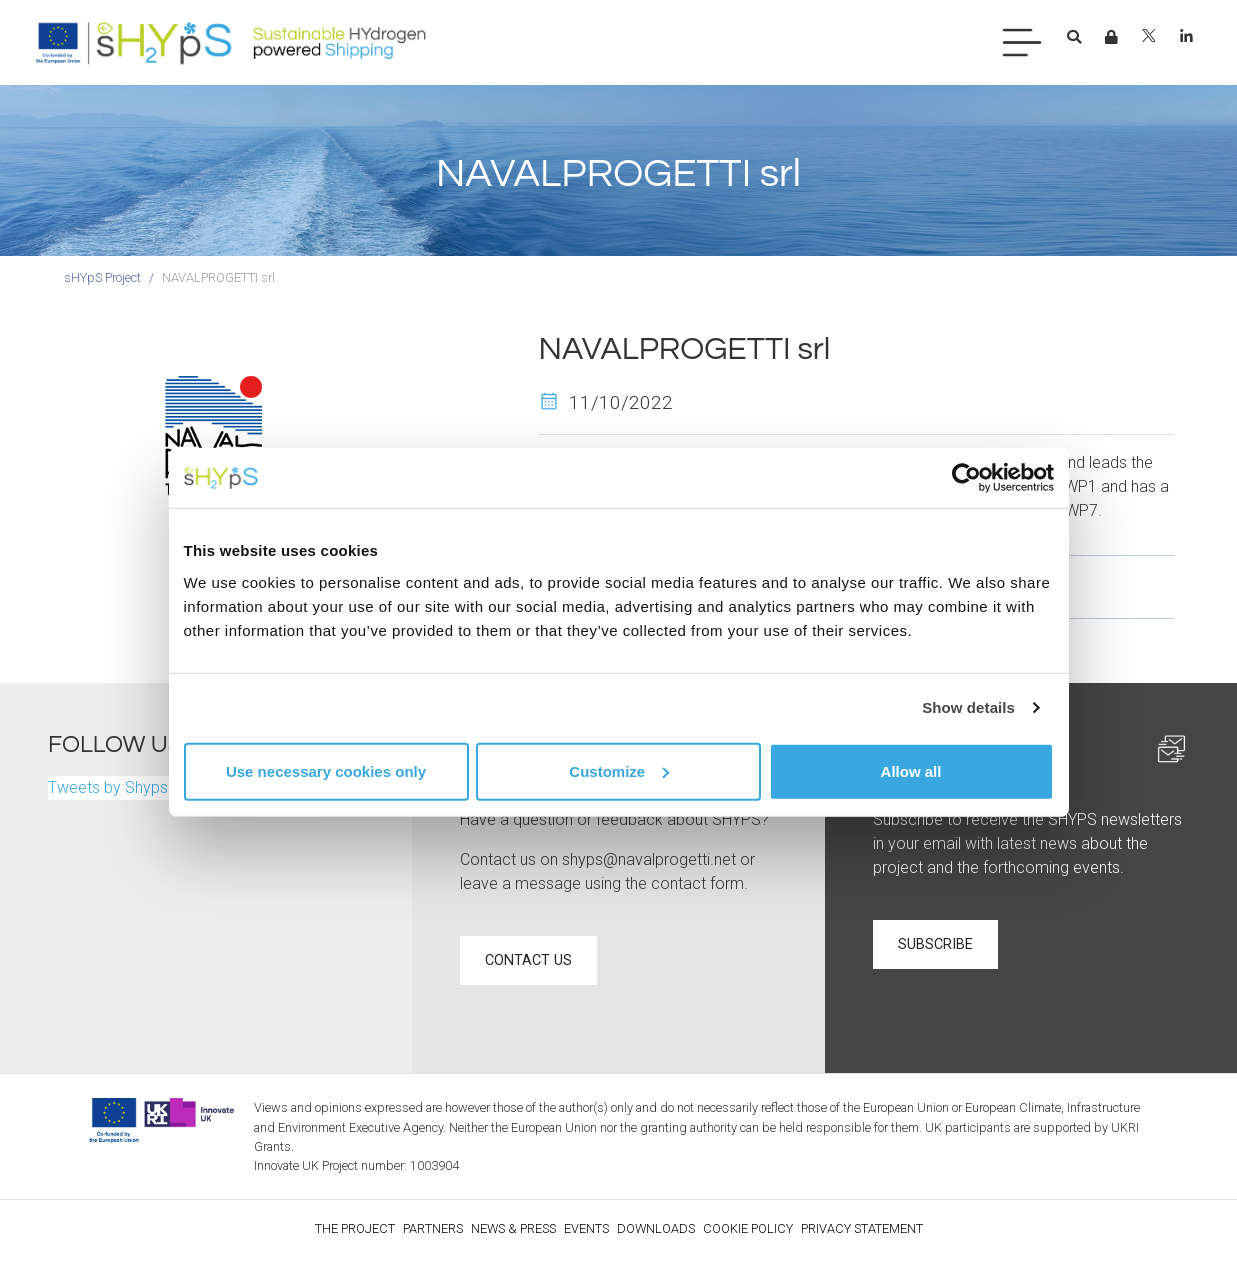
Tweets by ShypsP (113, 787)
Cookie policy (748, 1228)
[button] (1074, 38)
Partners (433, 1228)
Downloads (656, 1228)
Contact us (528, 960)
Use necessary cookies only (326, 770)
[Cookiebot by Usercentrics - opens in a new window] (966, 478)
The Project (355, 1228)
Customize (619, 770)
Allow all (911, 770)
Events (586, 1228)
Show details (968, 707)
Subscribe (935, 944)
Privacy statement (862, 1228)
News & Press (513, 1228)
